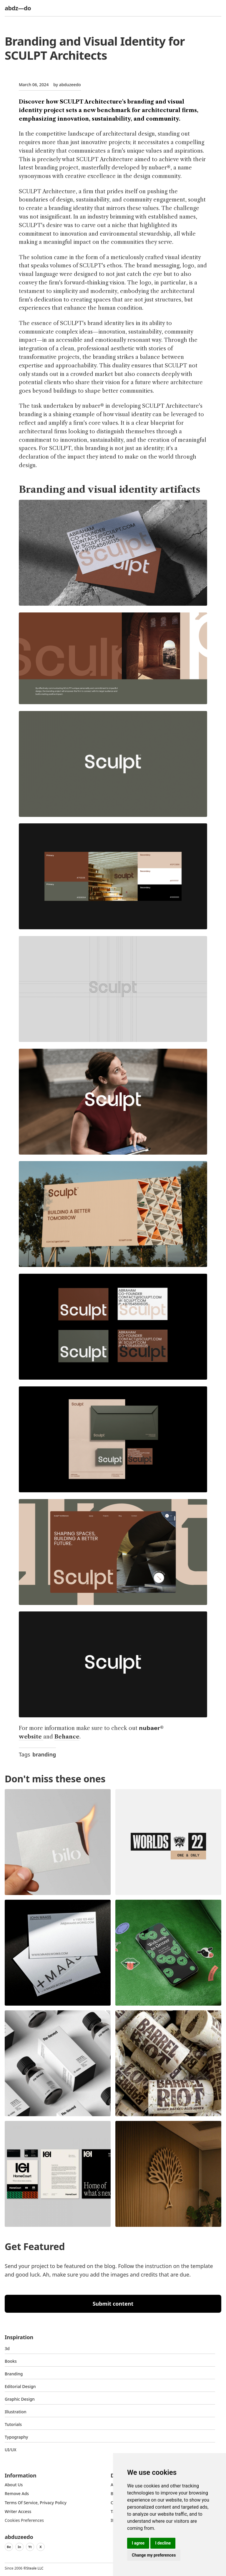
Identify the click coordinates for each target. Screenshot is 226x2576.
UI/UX (10, 2449)
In (19, 2547)
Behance (66, 1737)
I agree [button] (138, 2543)
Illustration (15, 2412)
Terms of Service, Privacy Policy (36, 2502)
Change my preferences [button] (154, 2555)
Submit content (113, 2303)
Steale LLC (34, 2568)
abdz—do (18, 8)
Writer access (18, 2511)
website (31, 1737)
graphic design (20, 2399)
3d (7, 2348)
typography (16, 2437)
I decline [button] (163, 2543)
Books (11, 2361)
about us (14, 2484)
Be (9, 2547)
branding (44, 1754)
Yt (30, 2547)
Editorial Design (20, 2386)
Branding (14, 2374)
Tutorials (13, 2424)
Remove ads (17, 2493)
